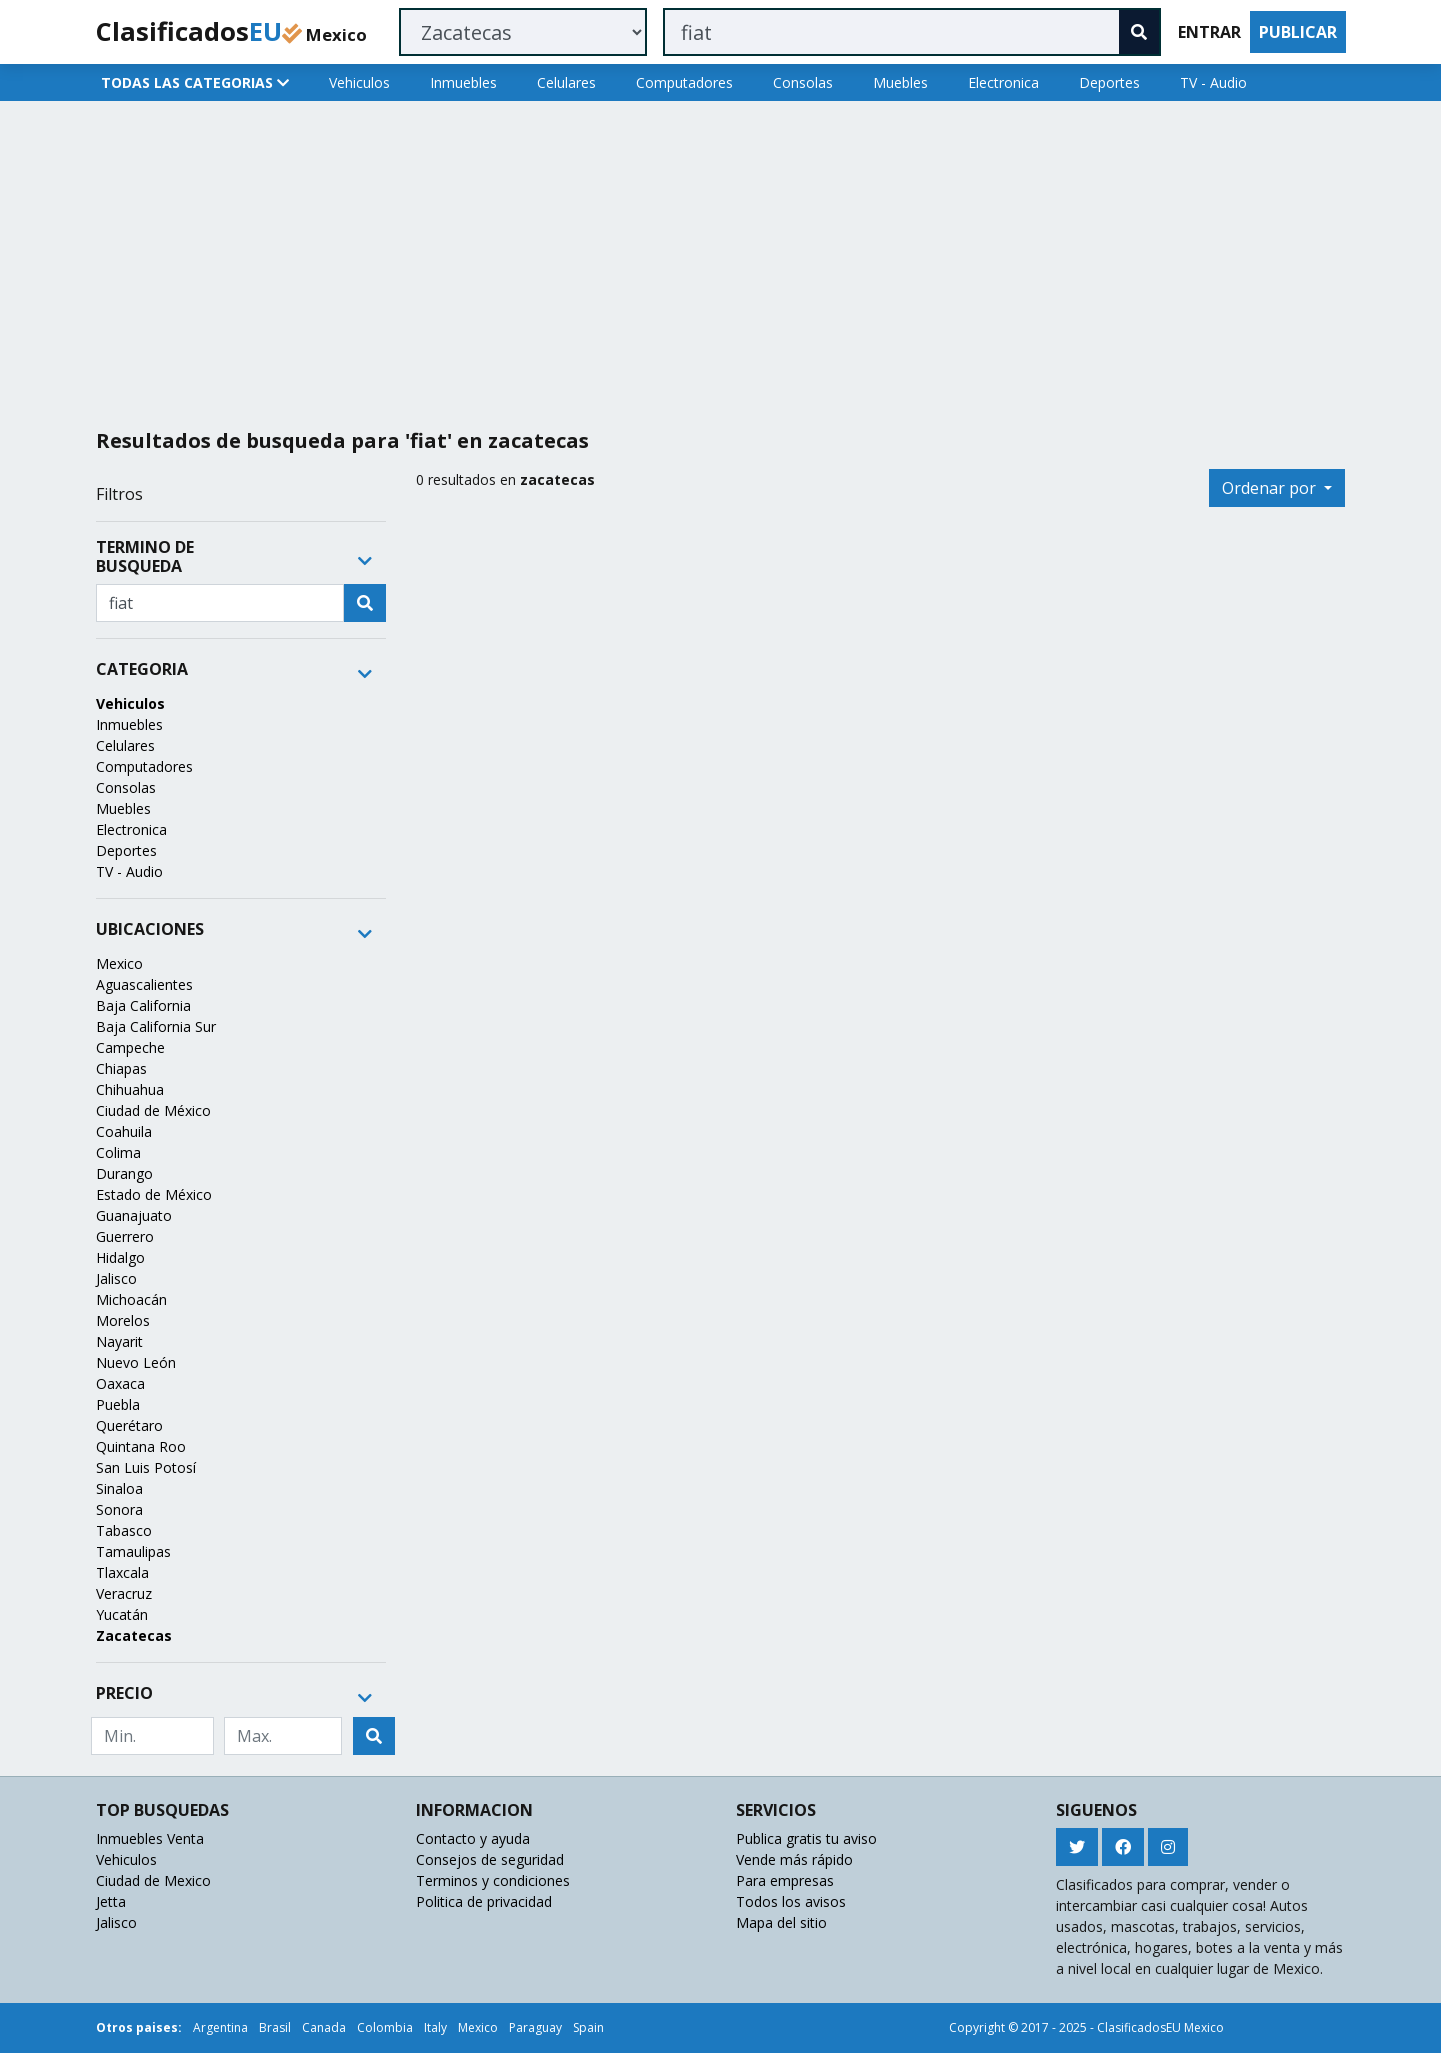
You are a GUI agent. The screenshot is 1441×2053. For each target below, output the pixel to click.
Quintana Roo (141, 1446)
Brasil (275, 2027)
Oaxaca (120, 1383)
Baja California (143, 1005)
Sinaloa (119, 1488)
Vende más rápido (794, 1859)
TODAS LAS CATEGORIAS (195, 82)
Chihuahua (130, 1089)
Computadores (684, 82)
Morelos (123, 1320)
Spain (588, 2027)
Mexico (119, 963)
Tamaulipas (133, 1551)
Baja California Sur (156, 1026)
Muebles (900, 82)
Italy (435, 2027)
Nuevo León (136, 1362)
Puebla (118, 1404)
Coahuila (124, 1131)
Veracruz (124, 1593)
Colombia (385, 2027)
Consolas (803, 82)
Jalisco (116, 1278)
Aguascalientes (144, 984)
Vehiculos (359, 82)
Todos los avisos (791, 1901)
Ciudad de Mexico (153, 1880)
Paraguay (535, 2027)
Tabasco (124, 1530)
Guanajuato (134, 1215)
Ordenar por (1271, 488)
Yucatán (122, 1614)
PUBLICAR (1298, 32)
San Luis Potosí (146, 1467)
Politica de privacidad (484, 1901)
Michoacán (131, 1299)
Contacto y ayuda (473, 1838)
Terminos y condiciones (493, 1880)
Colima (118, 1152)
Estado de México (154, 1194)
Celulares (566, 82)
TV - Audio (1213, 82)
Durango (124, 1173)
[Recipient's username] (220, 603)
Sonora (119, 1509)
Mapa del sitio (781, 1922)
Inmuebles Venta (150, 1838)
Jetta (111, 1901)
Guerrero (125, 1236)
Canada (324, 2027)
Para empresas (785, 1880)
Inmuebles (463, 82)
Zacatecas (134, 1635)
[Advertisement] (689, 257)
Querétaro (129, 1425)
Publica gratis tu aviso (806, 1838)
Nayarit (119, 1341)
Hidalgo (120, 1257)
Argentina (220, 2027)
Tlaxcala (122, 1572)
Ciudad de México (153, 1110)
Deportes (1109, 82)
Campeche (130, 1047)
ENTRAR (1209, 32)
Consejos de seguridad (490, 1859)
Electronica (1003, 82)
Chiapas (121, 1068)
